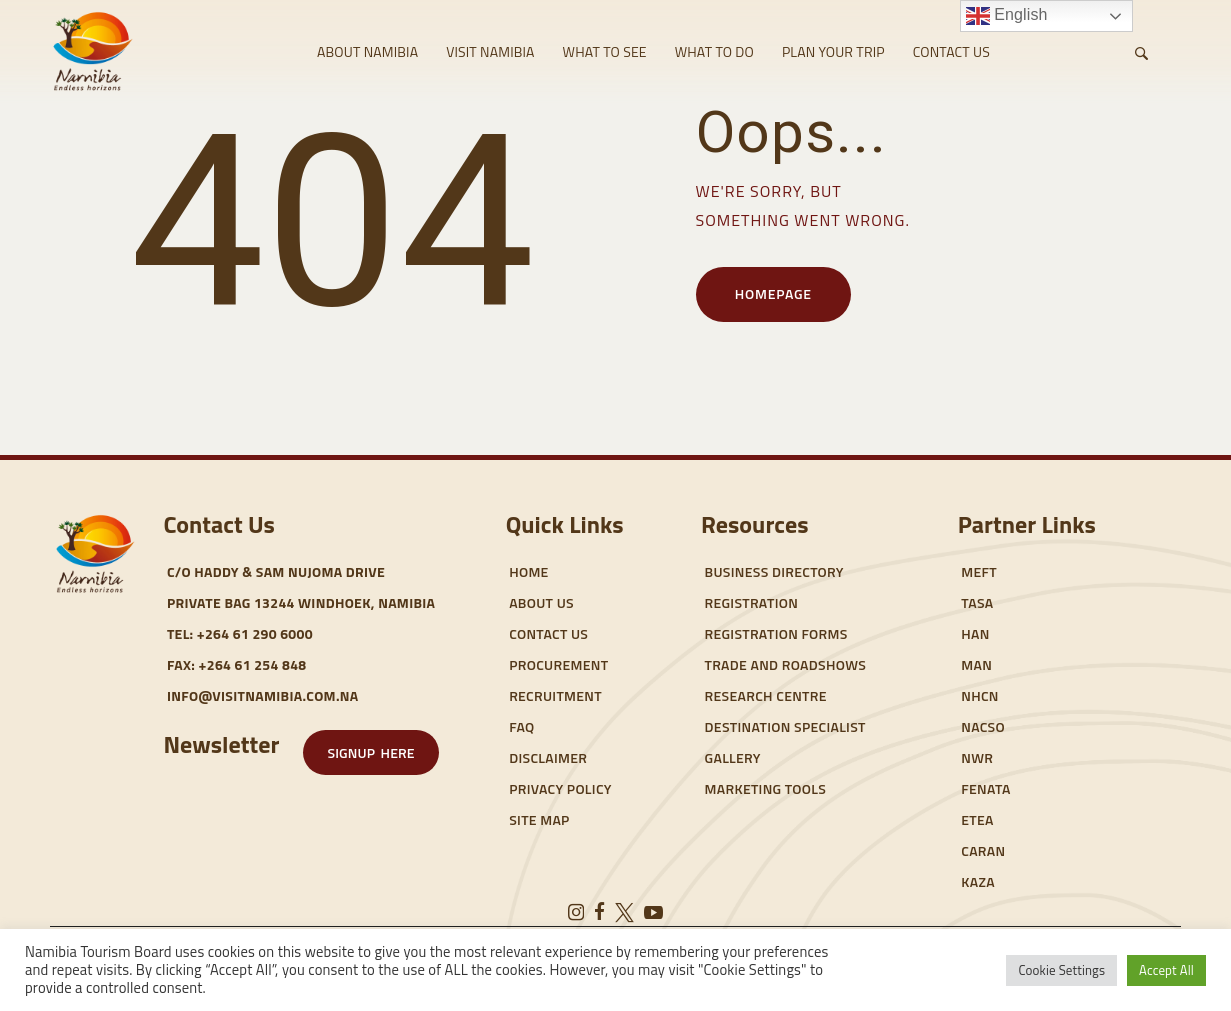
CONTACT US (951, 51)
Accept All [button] (1166, 970)
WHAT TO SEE (605, 51)
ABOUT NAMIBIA (367, 51)
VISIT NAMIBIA (490, 51)
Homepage (773, 293)
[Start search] (1142, 53)
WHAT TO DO (714, 51)
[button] (370, 752)
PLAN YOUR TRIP (833, 51)
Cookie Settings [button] (1061, 970)
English (1007, 16)
